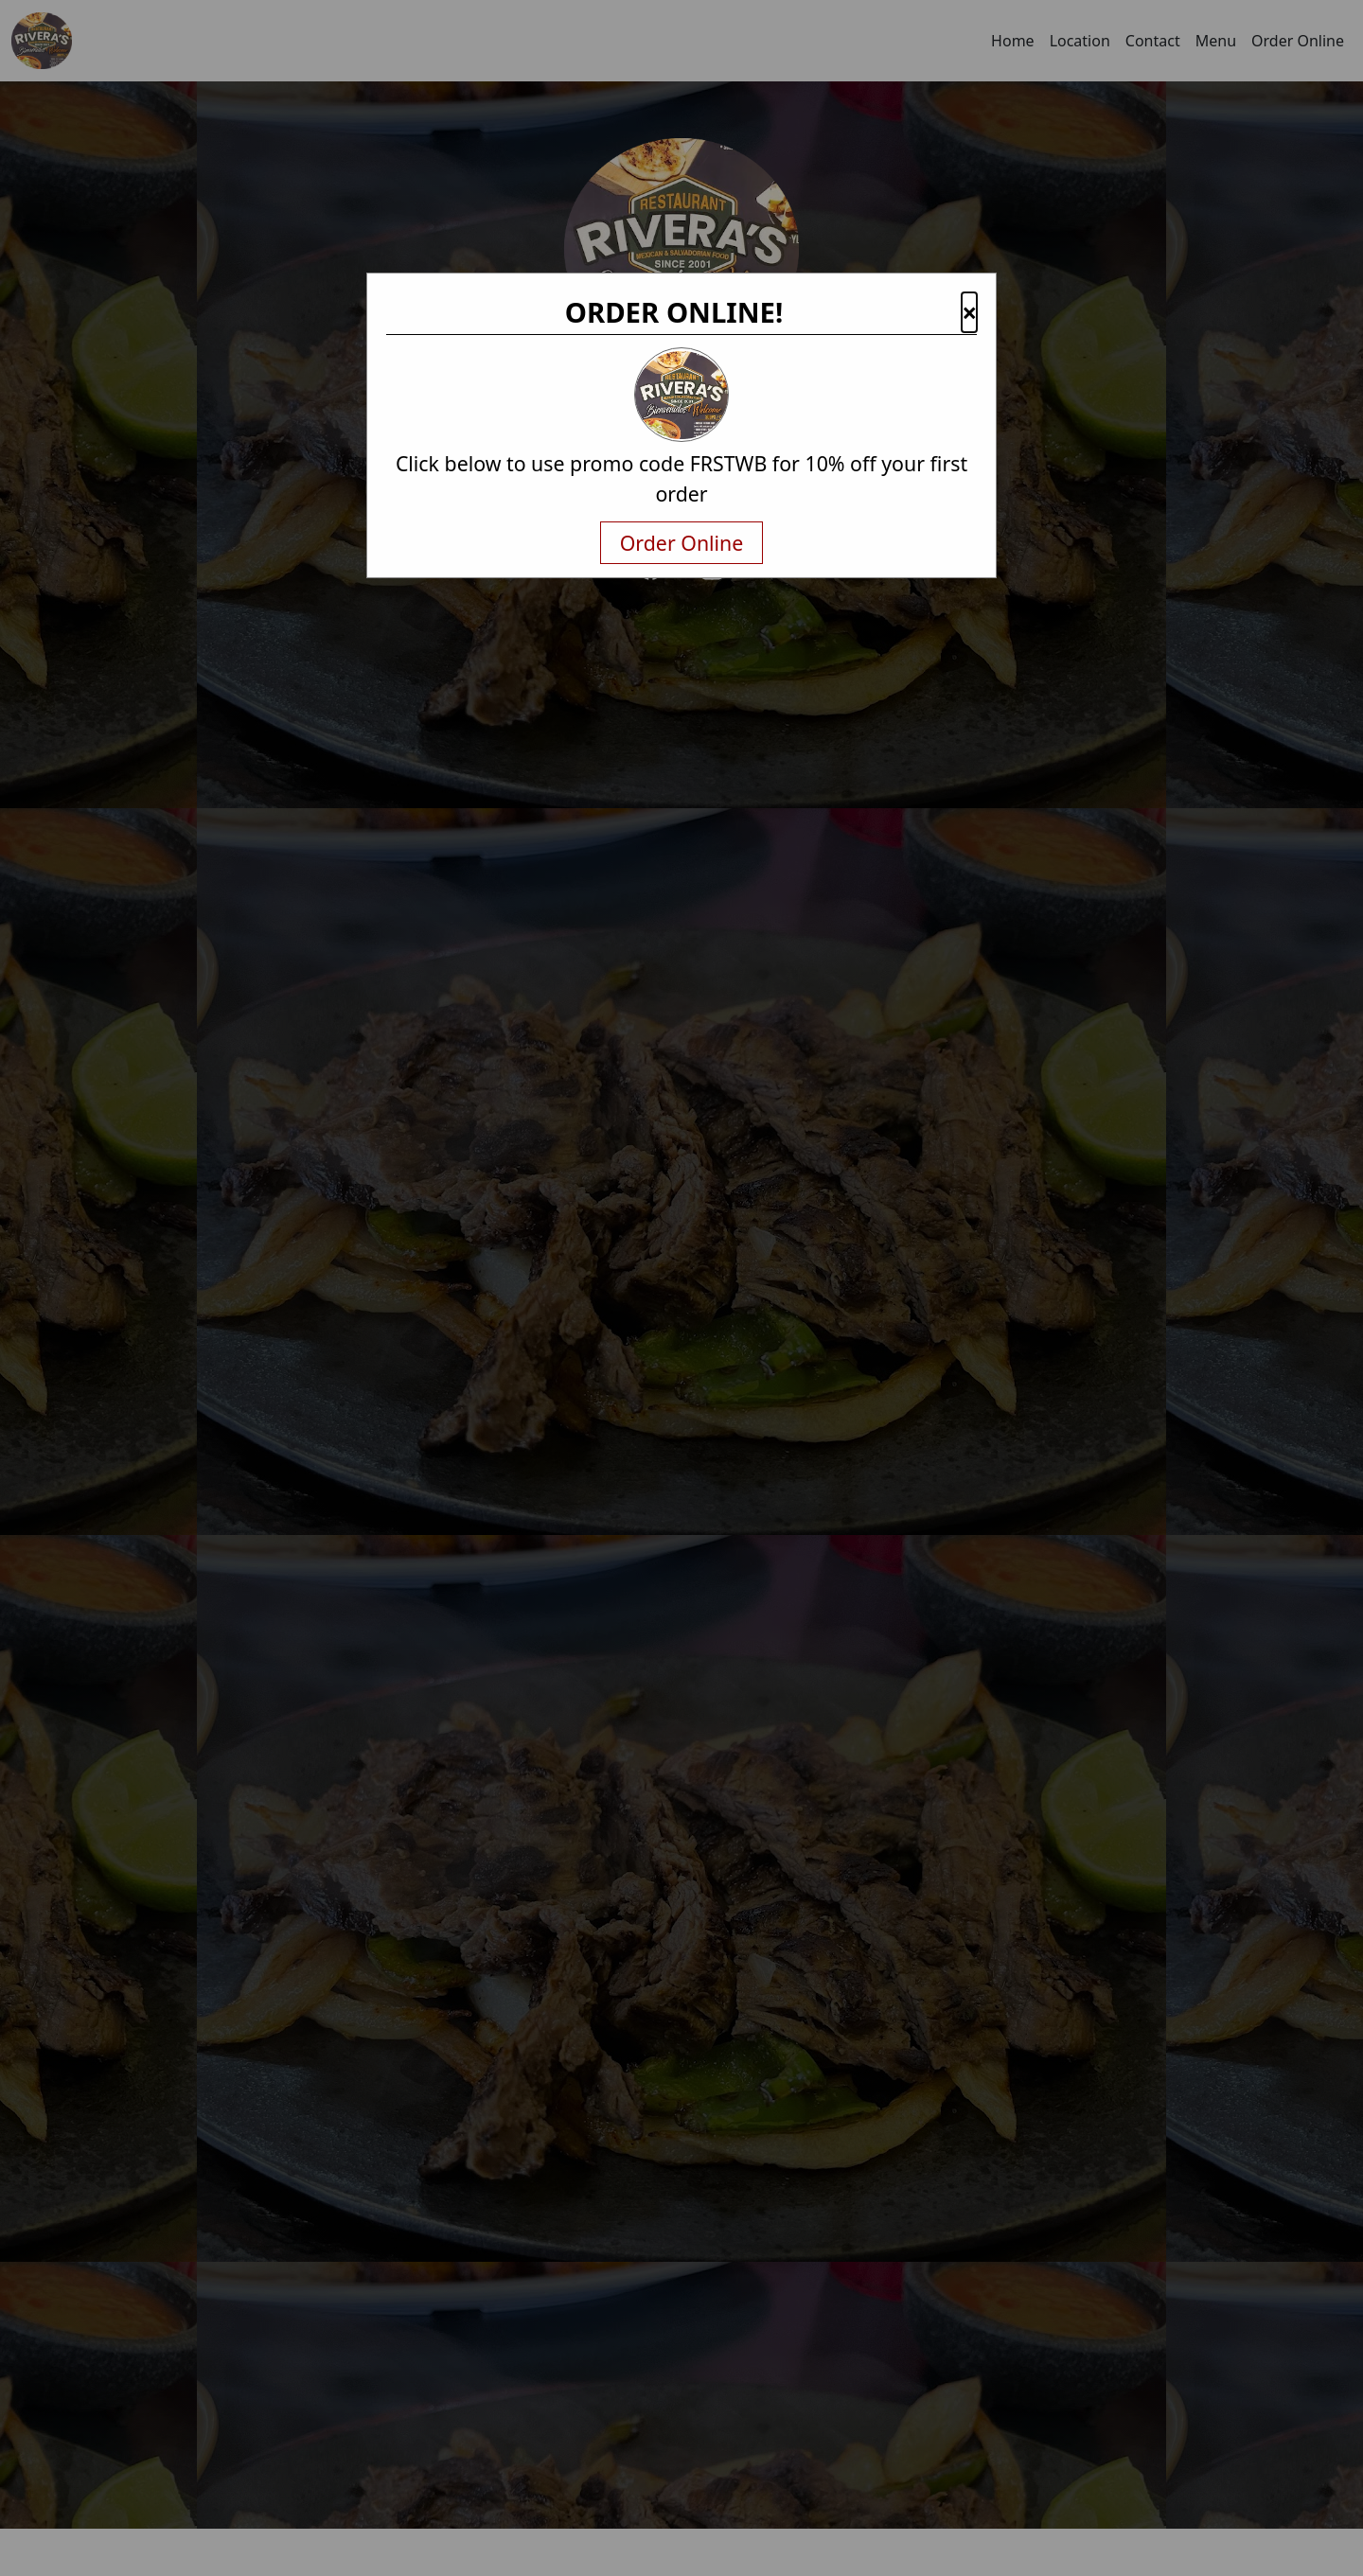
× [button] (969, 312)
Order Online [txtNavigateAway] (682, 542)
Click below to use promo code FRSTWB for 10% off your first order (681, 478)
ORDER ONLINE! (674, 312)
